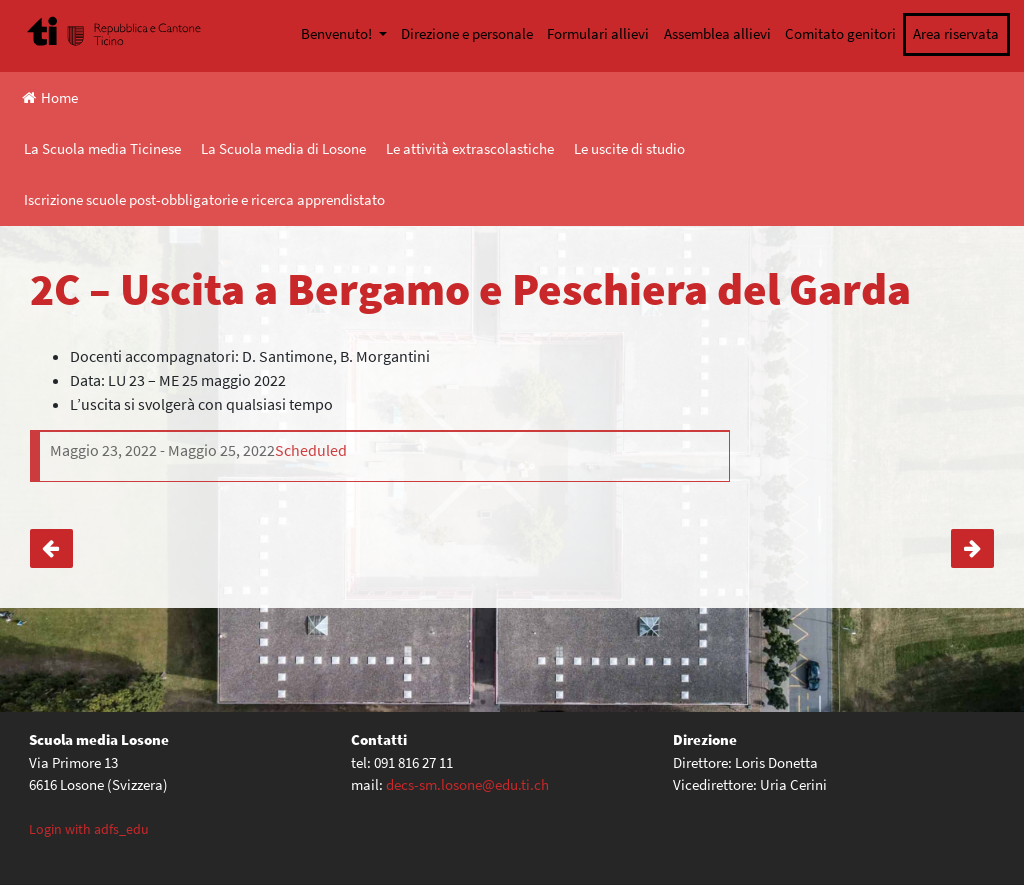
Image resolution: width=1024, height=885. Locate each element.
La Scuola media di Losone (283, 148)
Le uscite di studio (629, 148)
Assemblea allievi (717, 33)
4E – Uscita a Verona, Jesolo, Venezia (51, 548)
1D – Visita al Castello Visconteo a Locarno (972, 548)
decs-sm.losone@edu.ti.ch (467, 784)
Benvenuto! (338, 33)
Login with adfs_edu (89, 829)
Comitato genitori (840, 33)
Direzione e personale (467, 33)
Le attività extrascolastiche (470, 148)
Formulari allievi (598, 33)
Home (50, 97)
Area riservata (956, 33)
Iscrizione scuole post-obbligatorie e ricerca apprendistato (204, 199)
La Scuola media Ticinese (102, 148)
